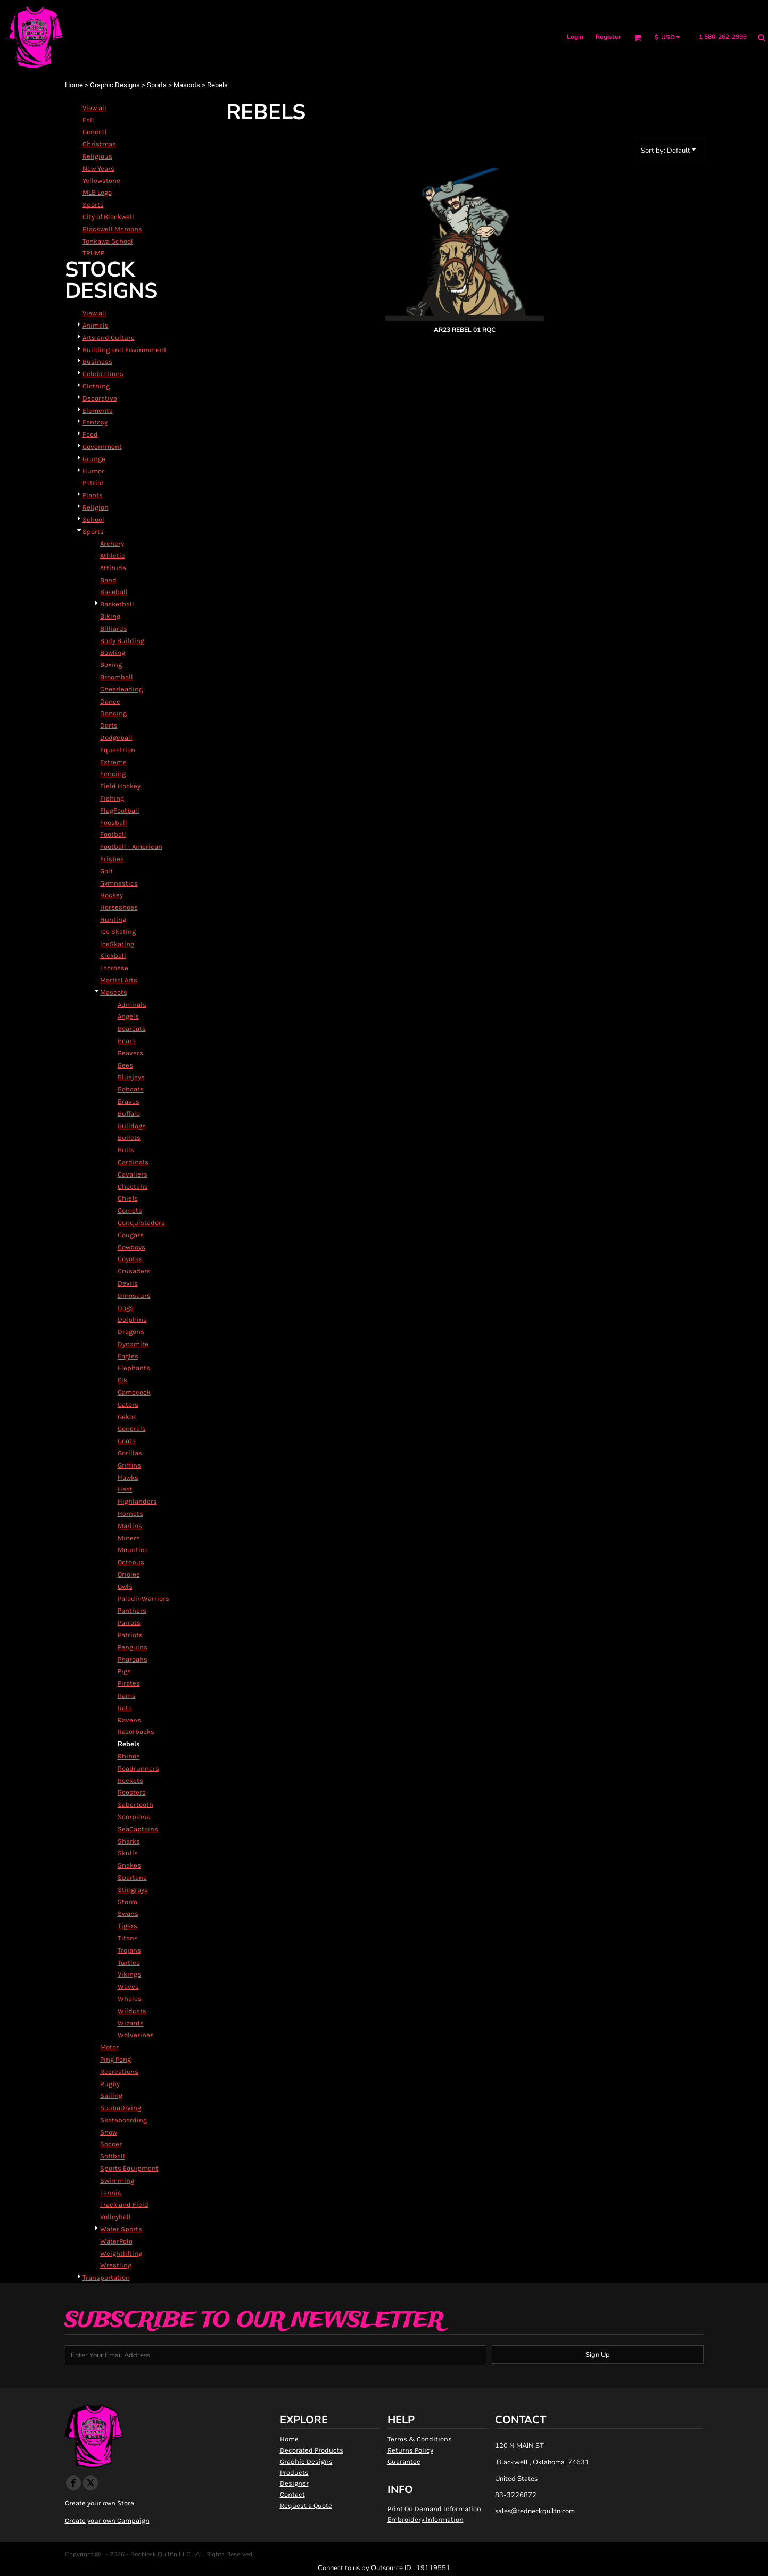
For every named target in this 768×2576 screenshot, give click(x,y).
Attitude (113, 568)
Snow (108, 2132)
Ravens (129, 1720)
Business (97, 361)
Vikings (129, 1974)
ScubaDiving (120, 2108)
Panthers (132, 1610)
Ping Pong (115, 2059)
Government (102, 447)
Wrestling (115, 2265)
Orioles (129, 1574)
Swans (128, 1914)
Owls (125, 1586)
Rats (125, 1708)
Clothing (96, 386)
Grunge (93, 459)
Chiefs (128, 1198)
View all (94, 108)
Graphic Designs (115, 85)
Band (108, 580)
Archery (112, 543)
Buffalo (129, 1114)
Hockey (111, 895)
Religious (97, 156)
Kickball (113, 956)
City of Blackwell (108, 217)
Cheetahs (133, 1186)
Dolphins (132, 1319)
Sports (157, 85)
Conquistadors (141, 1223)
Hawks (128, 1477)
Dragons (131, 1332)
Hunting (113, 919)
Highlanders (137, 1501)
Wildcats (132, 2011)
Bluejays (131, 1077)
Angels (128, 1016)
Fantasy (95, 422)
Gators (128, 1404)
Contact (292, 2494)
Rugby (110, 2084)
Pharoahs (132, 1659)
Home (74, 85)
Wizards (131, 2023)
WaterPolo (116, 2241)
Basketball (117, 604)
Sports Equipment (129, 2168)
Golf (106, 871)
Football (113, 834)
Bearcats (132, 1028)
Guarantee (403, 2461)
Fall (88, 120)
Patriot (93, 483)
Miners (129, 1538)
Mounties (133, 1550)
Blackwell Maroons (112, 229)
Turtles (129, 1962)
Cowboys (131, 1247)
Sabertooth (135, 1804)
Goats (127, 1441)
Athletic (112, 556)
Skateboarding (123, 2120)
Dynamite (133, 1344)
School (93, 519)
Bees (125, 1065)
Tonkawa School (107, 241)
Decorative (99, 398)
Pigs (124, 1671)
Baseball (114, 592)
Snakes (129, 1865)
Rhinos (129, 1756)
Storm (127, 1902)
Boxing (111, 665)
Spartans (132, 1877)
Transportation (106, 2277)
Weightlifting (121, 2253)
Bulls (126, 1150)
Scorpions (134, 1817)
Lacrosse (114, 968)
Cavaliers (132, 1174)
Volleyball (115, 2217)
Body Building (122, 641)
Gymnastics (119, 883)
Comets (130, 1210)
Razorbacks (136, 1732)
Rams (127, 1695)
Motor (109, 2047)
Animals (95, 325)
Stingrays (133, 1890)
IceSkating (117, 944)
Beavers (130, 1053)
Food (90, 434)
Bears (127, 1041)
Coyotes (130, 1259)
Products (294, 2473)
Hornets (130, 1514)
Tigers (127, 1926)
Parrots (129, 1623)
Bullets (129, 1137)
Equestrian (117, 750)
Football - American (131, 847)
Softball (112, 2156)
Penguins (132, 1647)
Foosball (113, 823)
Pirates (129, 1683)
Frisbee (112, 859)
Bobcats (131, 1089)
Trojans (129, 1950)
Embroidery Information (425, 2519)
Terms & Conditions (419, 2439)
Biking (110, 616)
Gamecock (134, 1392)
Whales (130, 1999)
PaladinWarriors (143, 1599)
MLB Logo (97, 192)
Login (575, 36)
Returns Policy (410, 2450)
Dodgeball (116, 737)
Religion (95, 507)
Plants (92, 495)
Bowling (112, 652)
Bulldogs (132, 1126)
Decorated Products (311, 2450)
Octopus (131, 1562)
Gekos (127, 1417)
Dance (110, 701)
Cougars (131, 1235)
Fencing (113, 774)
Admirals (132, 1004)
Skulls (128, 1853)
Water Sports (121, 2229)
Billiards (113, 628)
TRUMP (93, 253)
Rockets (130, 1781)
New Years (98, 168)
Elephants (134, 1368)
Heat (125, 1489)
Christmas (99, 144)
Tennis (110, 2193)
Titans (128, 1938)
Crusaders (134, 1271)
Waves (128, 1986)
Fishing (112, 798)
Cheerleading (121, 689)
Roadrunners (138, 1768)
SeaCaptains (138, 1829)
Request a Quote (306, 2506)
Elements (97, 410)
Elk (122, 1380)
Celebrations (102, 374)
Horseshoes (119, 907)
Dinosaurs (134, 1295)
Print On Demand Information (434, 2509)
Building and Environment (124, 350)
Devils (128, 1283)
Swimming (117, 2181)
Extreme (113, 762)
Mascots (187, 85)
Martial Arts (118, 980)
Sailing (111, 2095)
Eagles (128, 1356)
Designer (294, 2483)
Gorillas (130, 1453)
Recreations (119, 2071)
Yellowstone (101, 181)
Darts (109, 725)
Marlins (130, 1526)
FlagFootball (119, 810)
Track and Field (124, 2204)
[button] (637, 37)
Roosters (132, 1792)
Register (608, 36)
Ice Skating (118, 932)
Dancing (113, 713)
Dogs (126, 1308)
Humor (93, 471)
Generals (132, 1428)
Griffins (129, 1465)
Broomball (116, 677)
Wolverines (136, 2035)
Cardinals (133, 1162)
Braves (128, 1101)
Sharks (129, 1841)
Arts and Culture (108, 337)
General (94, 132)
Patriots (130, 1635)
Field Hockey (120, 786)
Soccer (111, 2144)
